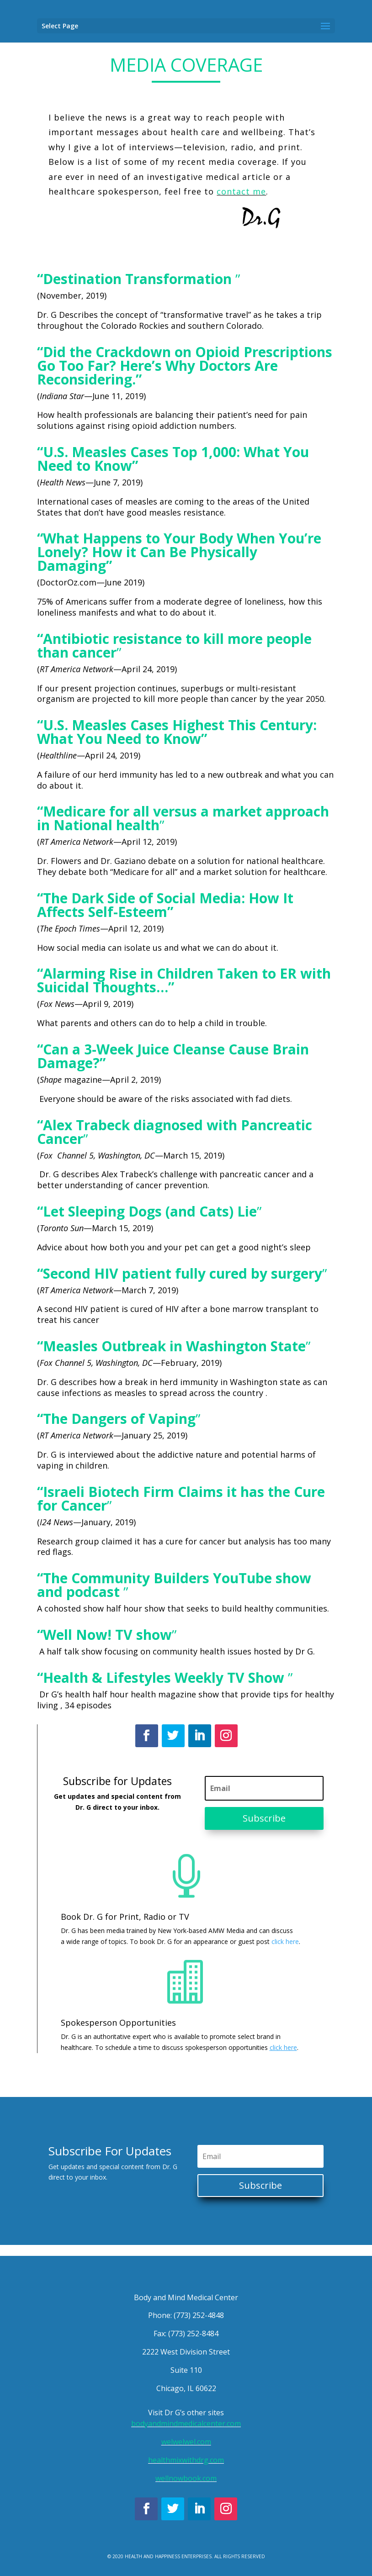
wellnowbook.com (186, 2478)
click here (285, 1941)
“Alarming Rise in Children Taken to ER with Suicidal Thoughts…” (184, 980)
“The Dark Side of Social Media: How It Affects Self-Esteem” (165, 905)
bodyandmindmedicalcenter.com (186, 2423)
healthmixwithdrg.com (186, 2460)
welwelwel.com (186, 2442)
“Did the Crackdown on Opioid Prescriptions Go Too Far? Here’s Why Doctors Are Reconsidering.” (184, 365)
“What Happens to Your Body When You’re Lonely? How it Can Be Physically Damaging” (179, 552)
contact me (241, 191)
